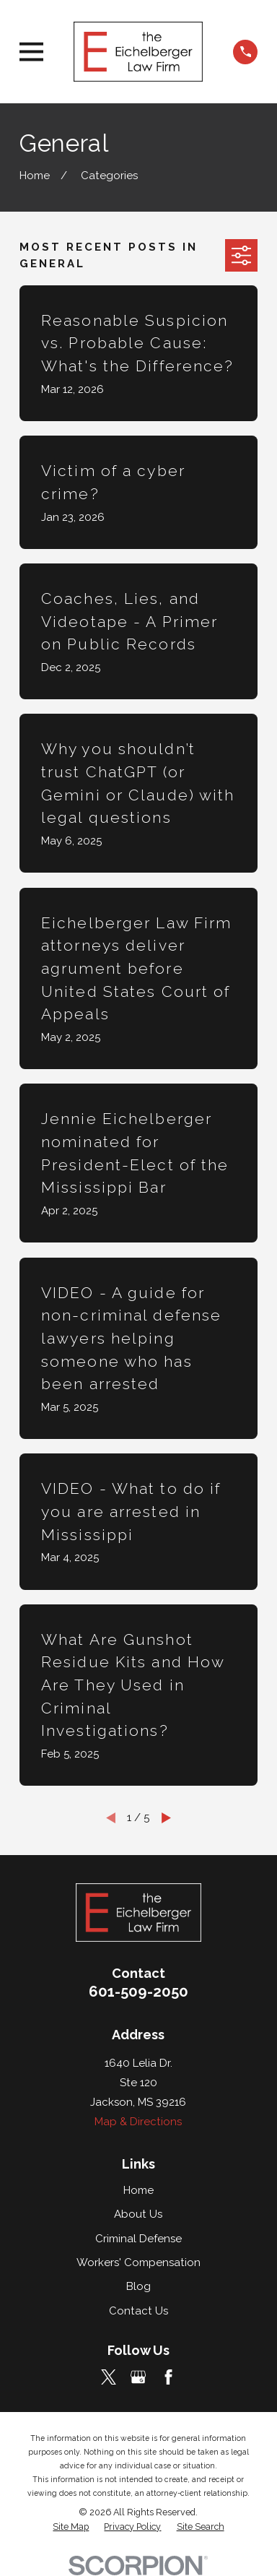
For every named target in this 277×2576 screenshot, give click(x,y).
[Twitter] (108, 2377)
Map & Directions (138, 2121)
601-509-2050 (138, 1991)
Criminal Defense (138, 2238)
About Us (138, 2214)
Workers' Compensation (138, 2262)
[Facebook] (168, 2377)
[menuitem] (71, 2526)
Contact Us (138, 2310)
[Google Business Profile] (138, 2377)
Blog (138, 2286)
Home (138, 2190)
